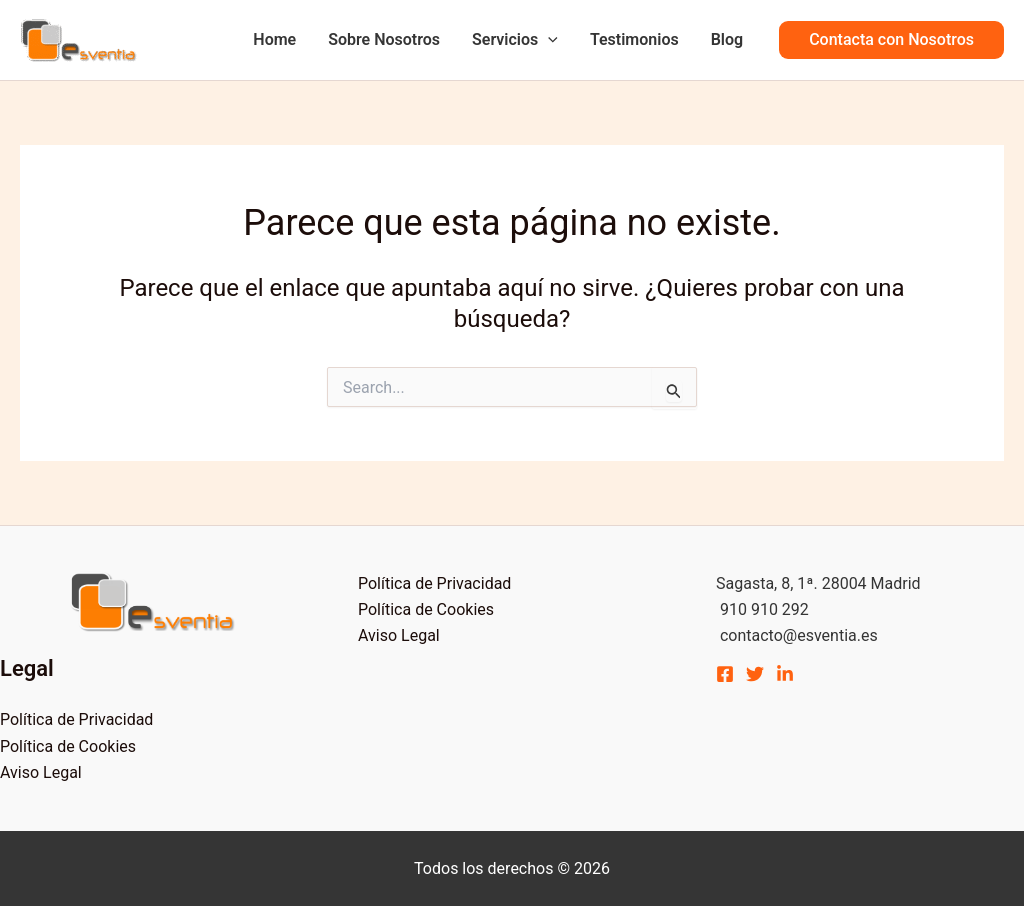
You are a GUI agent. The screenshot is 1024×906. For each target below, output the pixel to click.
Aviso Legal (41, 772)
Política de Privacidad (76, 719)
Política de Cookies (68, 746)
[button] (891, 40)
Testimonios (634, 39)
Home (274, 39)
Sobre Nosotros (384, 39)
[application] (548, 40)
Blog (727, 39)
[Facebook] (725, 674)
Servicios (515, 40)
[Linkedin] (785, 674)
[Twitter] (755, 674)
